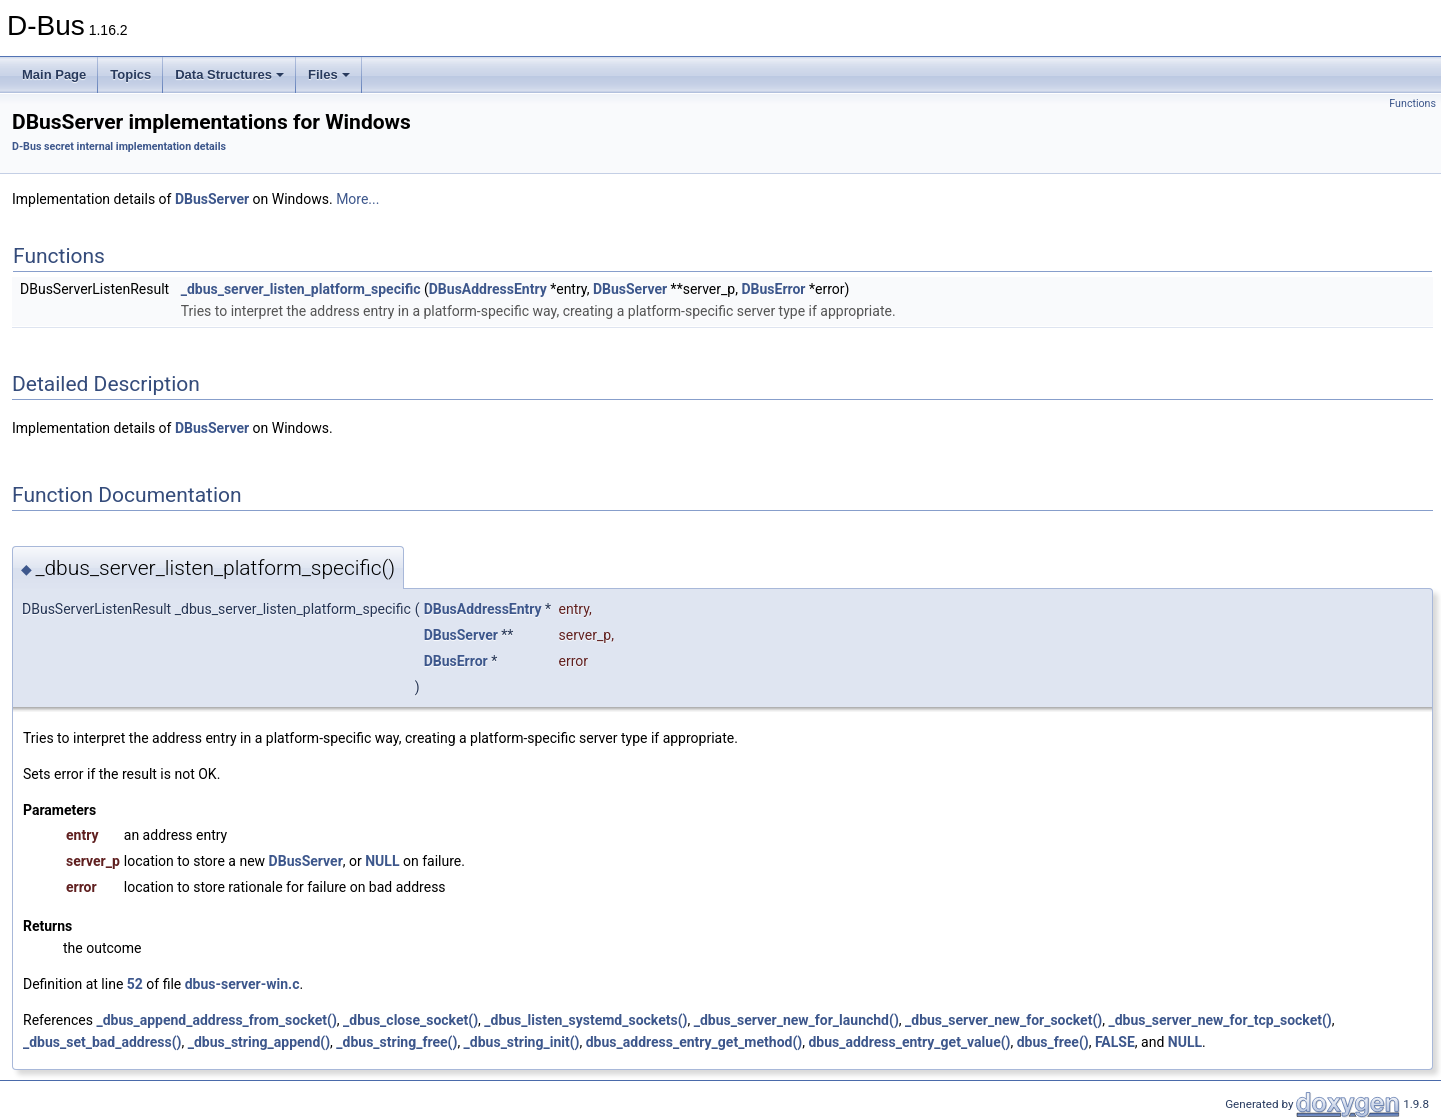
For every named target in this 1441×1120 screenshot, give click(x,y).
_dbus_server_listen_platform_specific (301, 289)
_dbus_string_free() (396, 1042)
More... (357, 199)
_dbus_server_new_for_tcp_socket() (1219, 1020)
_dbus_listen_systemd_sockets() (585, 1020)
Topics (130, 74)
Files (329, 74)
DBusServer (212, 199)
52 (135, 984)
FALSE (1115, 1042)
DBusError (773, 289)
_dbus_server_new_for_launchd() (796, 1020)
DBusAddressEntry (488, 289)
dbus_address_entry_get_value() (909, 1042)
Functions (1412, 103)
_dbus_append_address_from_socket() (216, 1020)
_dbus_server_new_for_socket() (1003, 1020)
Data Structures (229, 74)
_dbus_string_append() (259, 1042)
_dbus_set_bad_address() (102, 1042)
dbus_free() (1053, 1042)
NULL (382, 861)
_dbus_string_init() (522, 1042)
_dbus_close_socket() (410, 1020)
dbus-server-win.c (242, 984)
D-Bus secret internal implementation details (119, 146)
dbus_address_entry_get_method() (694, 1042)
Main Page (54, 74)
